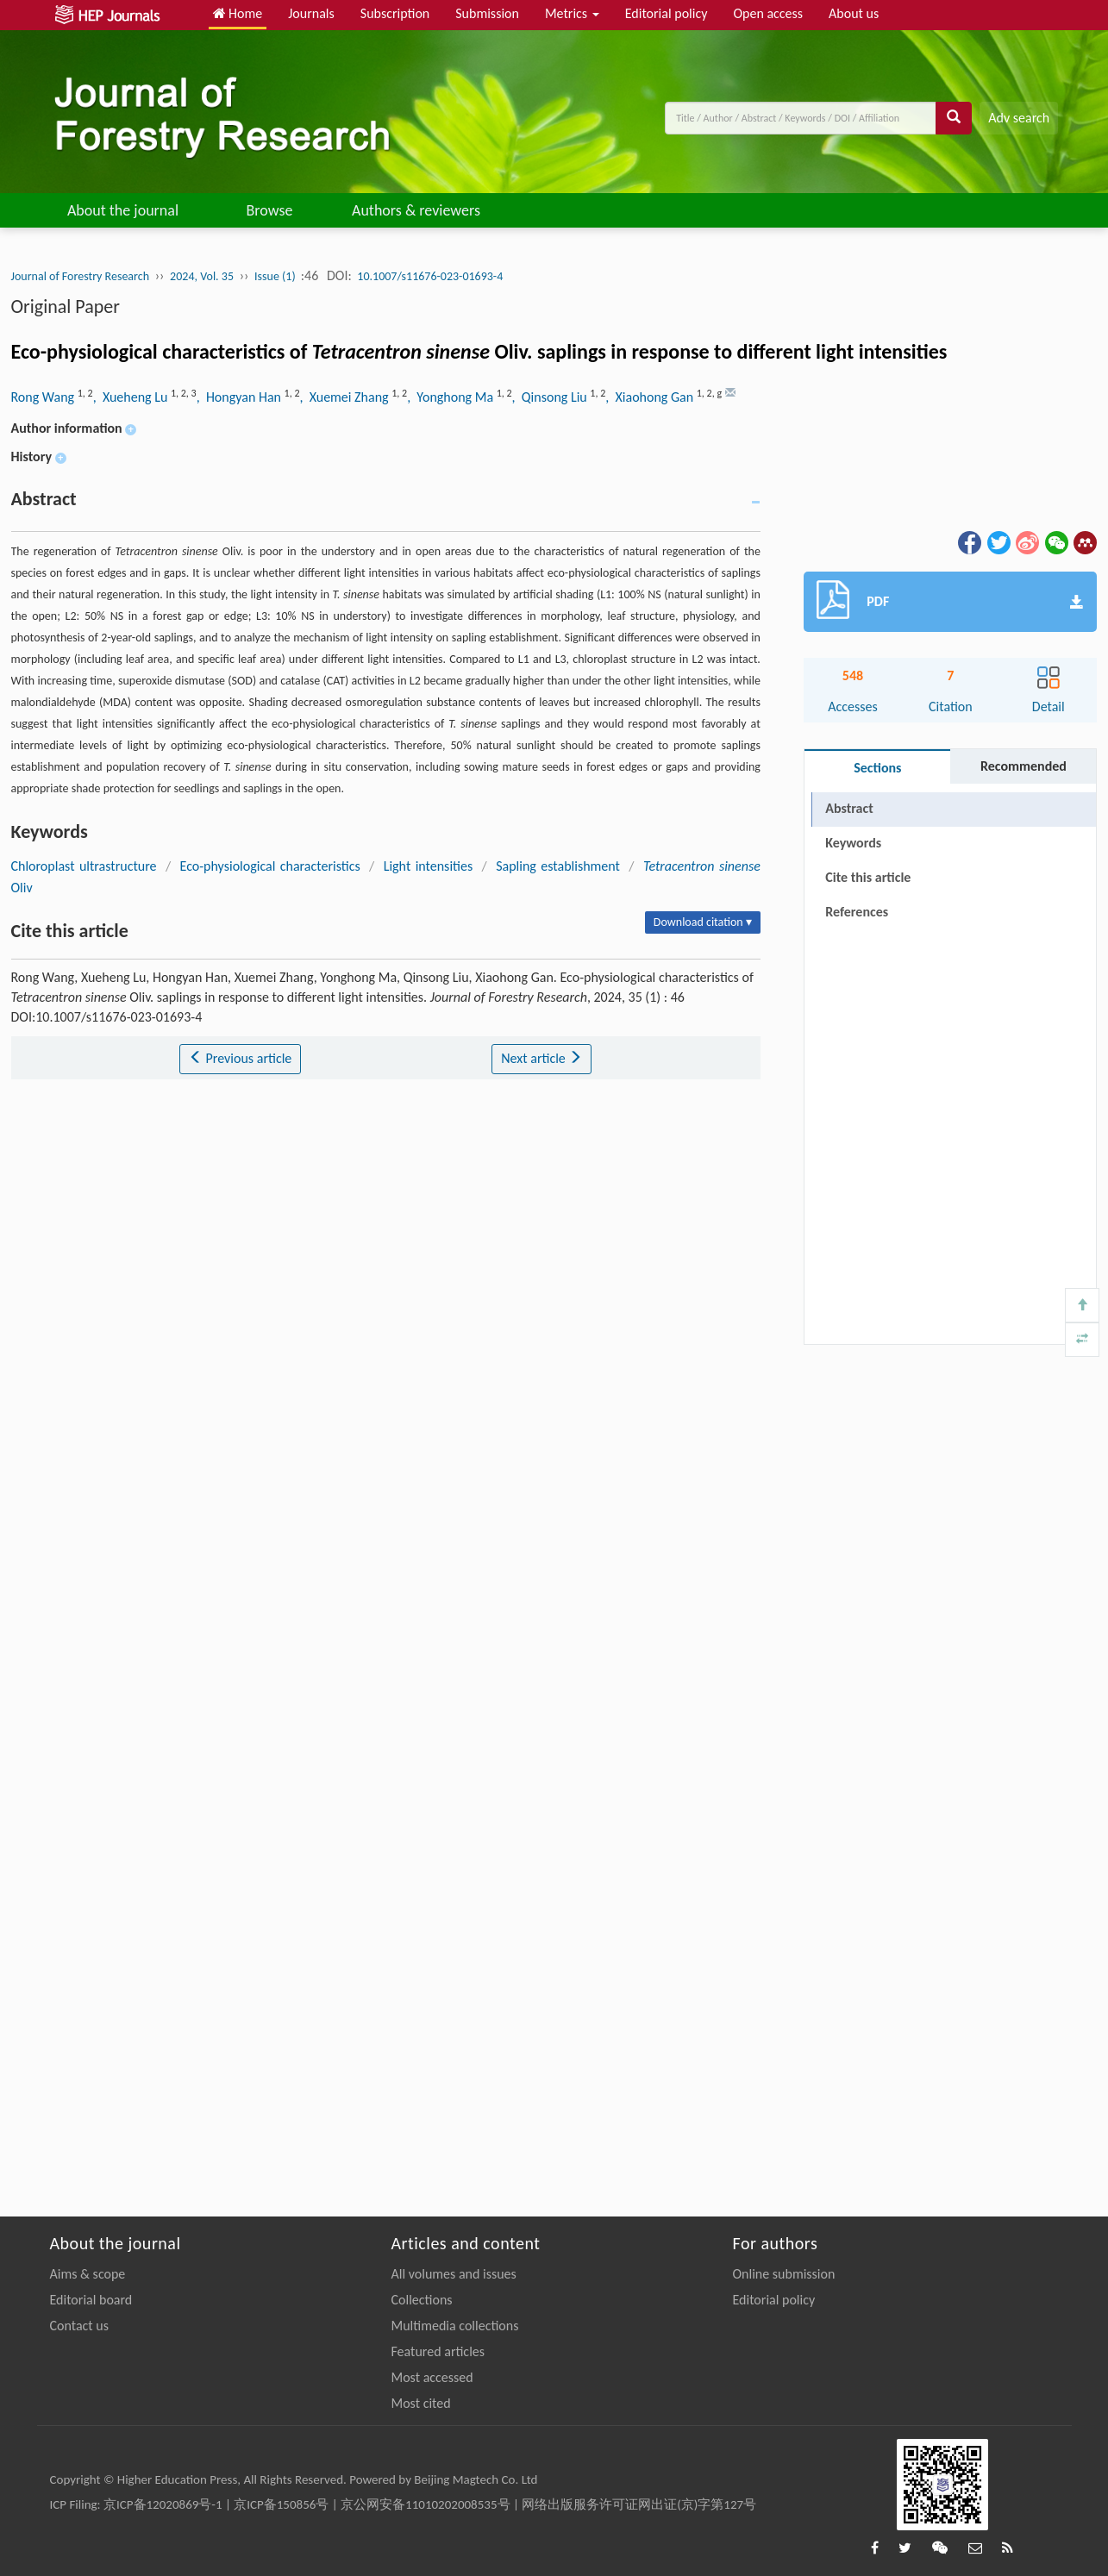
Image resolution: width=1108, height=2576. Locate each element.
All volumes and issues (453, 2274)
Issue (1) (276, 276)
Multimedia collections (455, 2325)
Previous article (240, 1058)
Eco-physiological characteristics (270, 866)
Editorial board (91, 2300)
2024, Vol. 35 (202, 276)
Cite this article (868, 877)
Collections (422, 2300)
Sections (877, 768)
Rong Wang (44, 397)
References (856, 911)
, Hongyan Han (241, 397)
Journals (311, 13)
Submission (487, 13)
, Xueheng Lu (132, 397)
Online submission (784, 2274)
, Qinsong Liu (551, 397)
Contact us (79, 2325)
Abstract (849, 808)
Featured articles (438, 2351)
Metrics (572, 13)
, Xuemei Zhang (345, 397)
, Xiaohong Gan (650, 397)
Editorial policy (666, 13)
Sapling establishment (558, 866)
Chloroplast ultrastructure (84, 866)
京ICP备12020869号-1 (162, 2504)
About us (854, 13)
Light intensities (428, 866)
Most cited (421, 2403)
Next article (541, 1058)
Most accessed (432, 2377)
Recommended (1023, 766)
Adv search (1018, 117)
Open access (768, 13)
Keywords (853, 843)
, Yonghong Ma (452, 397)
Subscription (394, 13)
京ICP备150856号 (281, 2504)
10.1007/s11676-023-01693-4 (430, 276)
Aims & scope (88, 2274)
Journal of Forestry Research (80, 276)
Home (238, 13)
